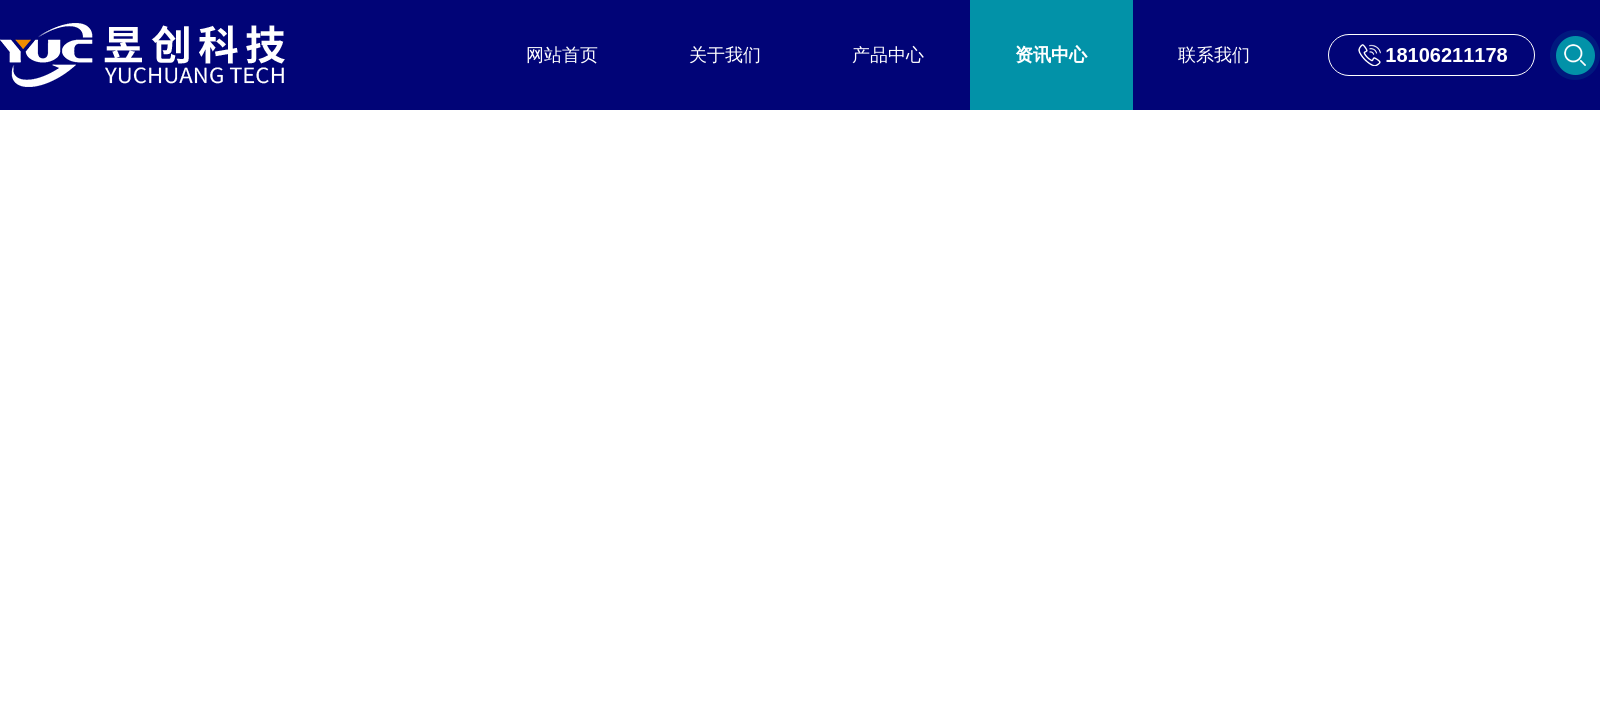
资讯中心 (1051, 55)
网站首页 (562, 55)
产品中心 (888, 55)
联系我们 (1214, 55)
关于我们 (725, 55)
